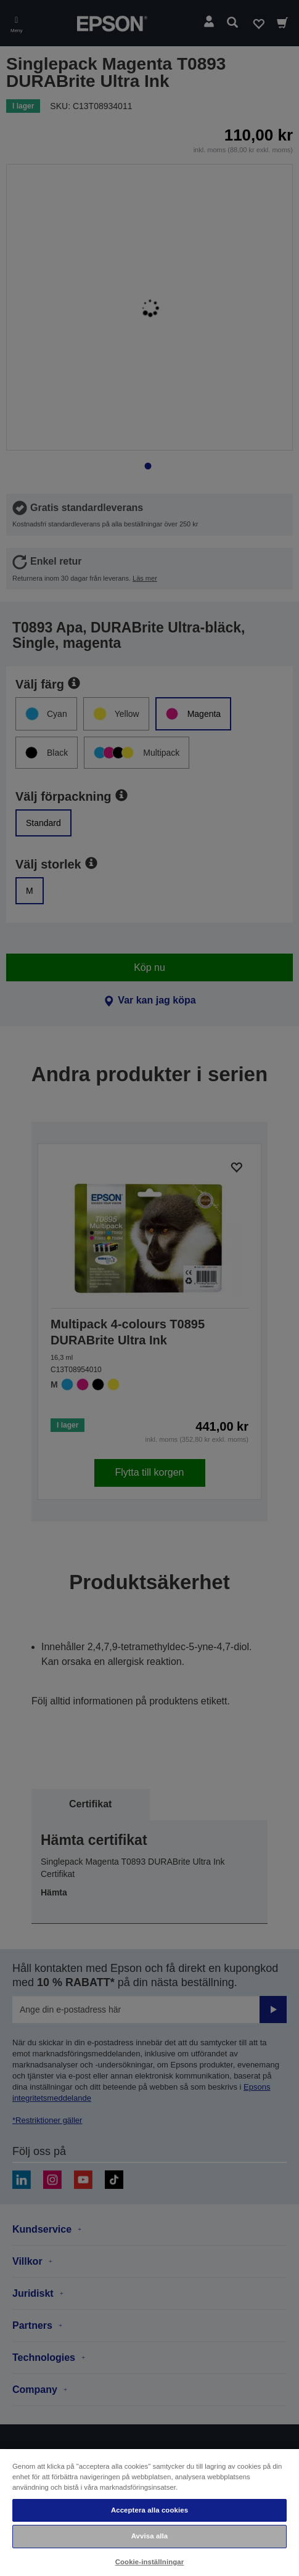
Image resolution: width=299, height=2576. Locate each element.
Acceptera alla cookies (149, 2510)
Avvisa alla (149, 2536)
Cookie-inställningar (149, 2562)
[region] (149, 2512)
